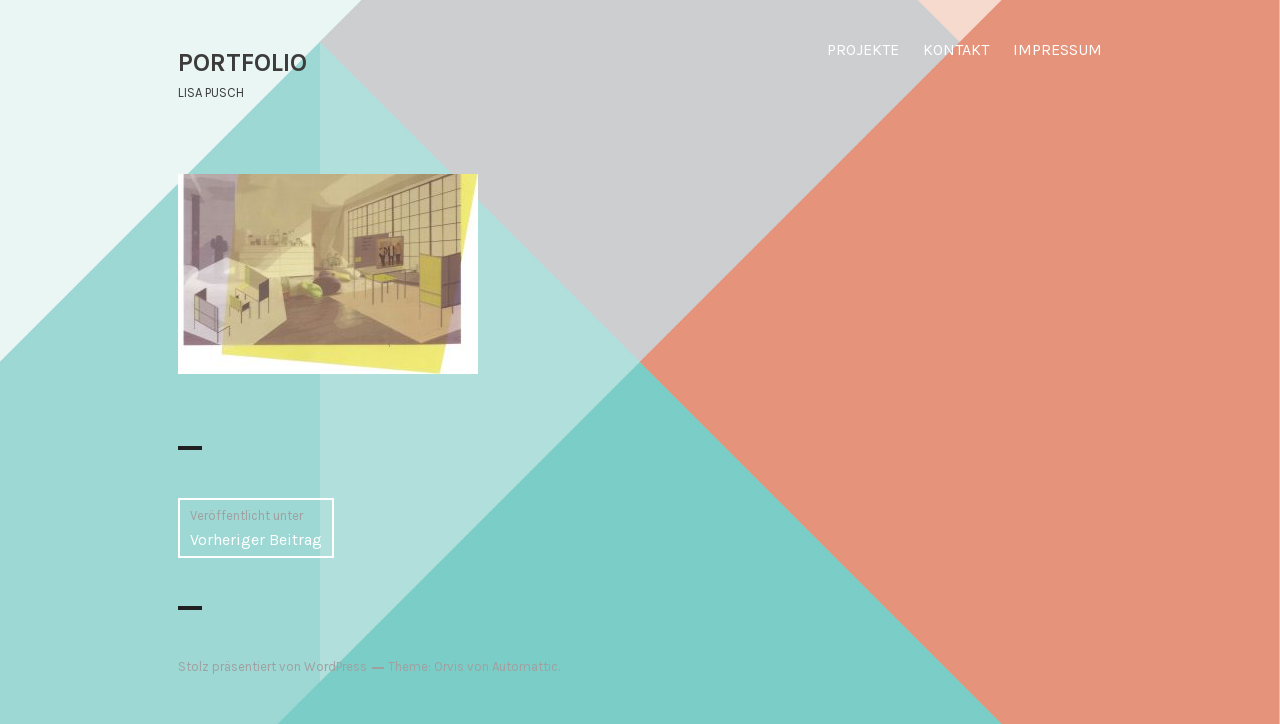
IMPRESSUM (1057, 49)
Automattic (525, 666)
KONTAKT (956, 49)
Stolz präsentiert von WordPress (272, 666)
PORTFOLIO (242, 62)
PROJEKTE (863, 49)
